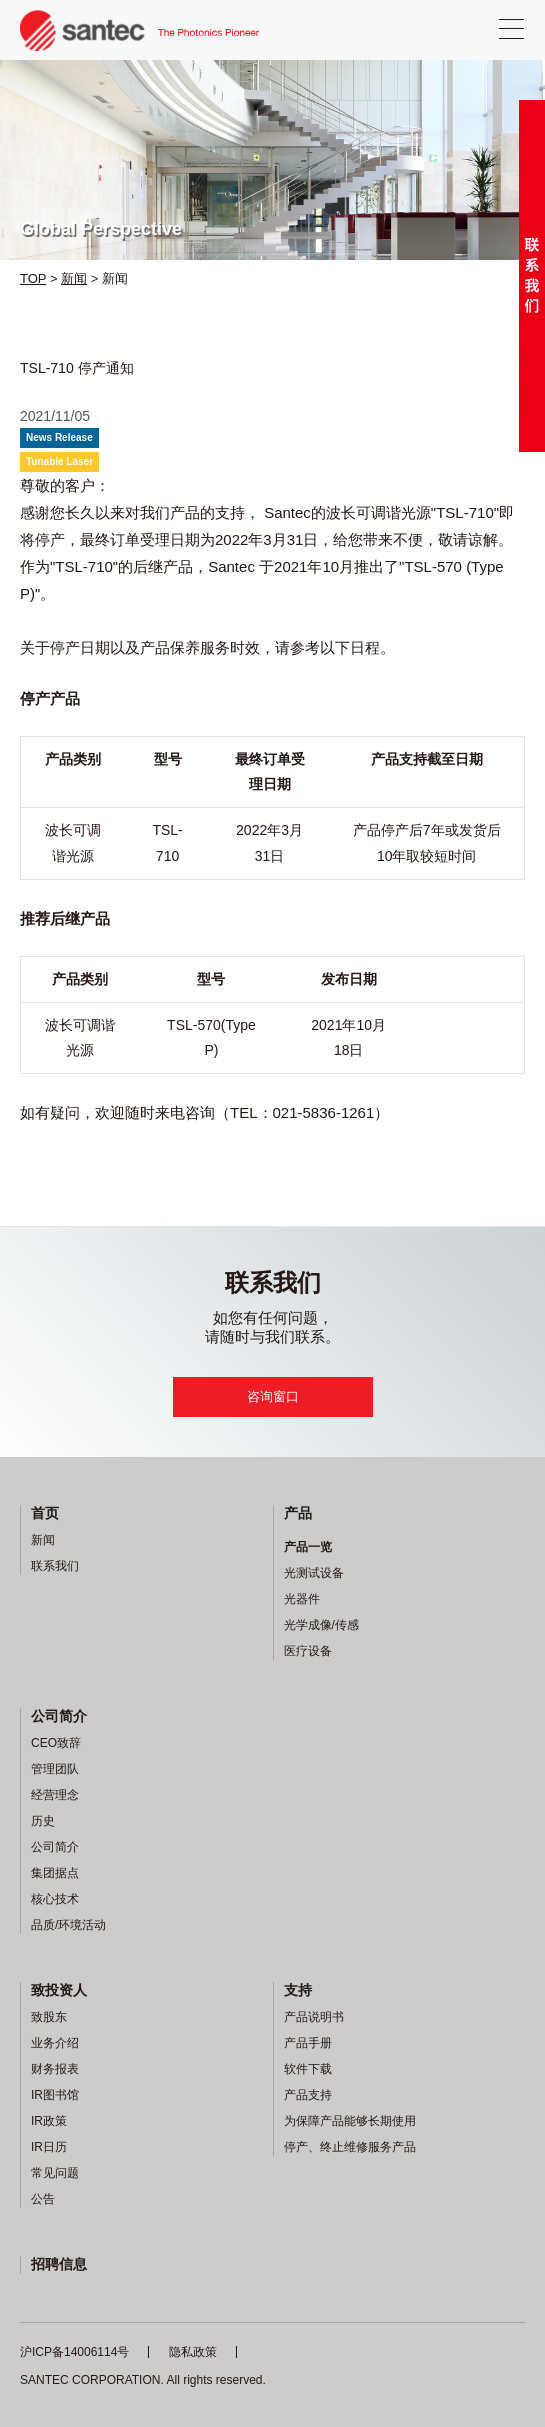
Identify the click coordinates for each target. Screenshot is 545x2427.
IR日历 (49, 2147)
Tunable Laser (59, 461)
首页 (45, 1513)
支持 (298, 1990)
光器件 (302, 1599)
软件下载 (308, 2069)
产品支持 (308, 2095)
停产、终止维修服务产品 (350, 2147)
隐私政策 (193, 2352)
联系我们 (55, 1566)
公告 (43, 2199)
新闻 (74, 278)
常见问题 (55, 2173)
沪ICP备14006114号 (74, 2352)
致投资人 (59, 1990)
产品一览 (308, 1547)
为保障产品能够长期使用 (350, 2121)
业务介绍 (55, 2043)
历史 (43, 1821)
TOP (33, 278)
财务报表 (55, 2069)
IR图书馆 (55, 2095)
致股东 (49, 2017)
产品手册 (308, 2043)
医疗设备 (308, 1651)
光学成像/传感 (321, 1625)
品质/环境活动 (68, 1925)
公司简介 (59, 1716)
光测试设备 (314, 1573)
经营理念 (55, 1795)
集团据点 (55, 1873)
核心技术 (55, 1899)
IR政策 (49, 2121)
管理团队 (55, 1769)
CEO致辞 (56, 1743)
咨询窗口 (273, 1396)
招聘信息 (59, 2264)
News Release (59, 437)
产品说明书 (314, 2017)
